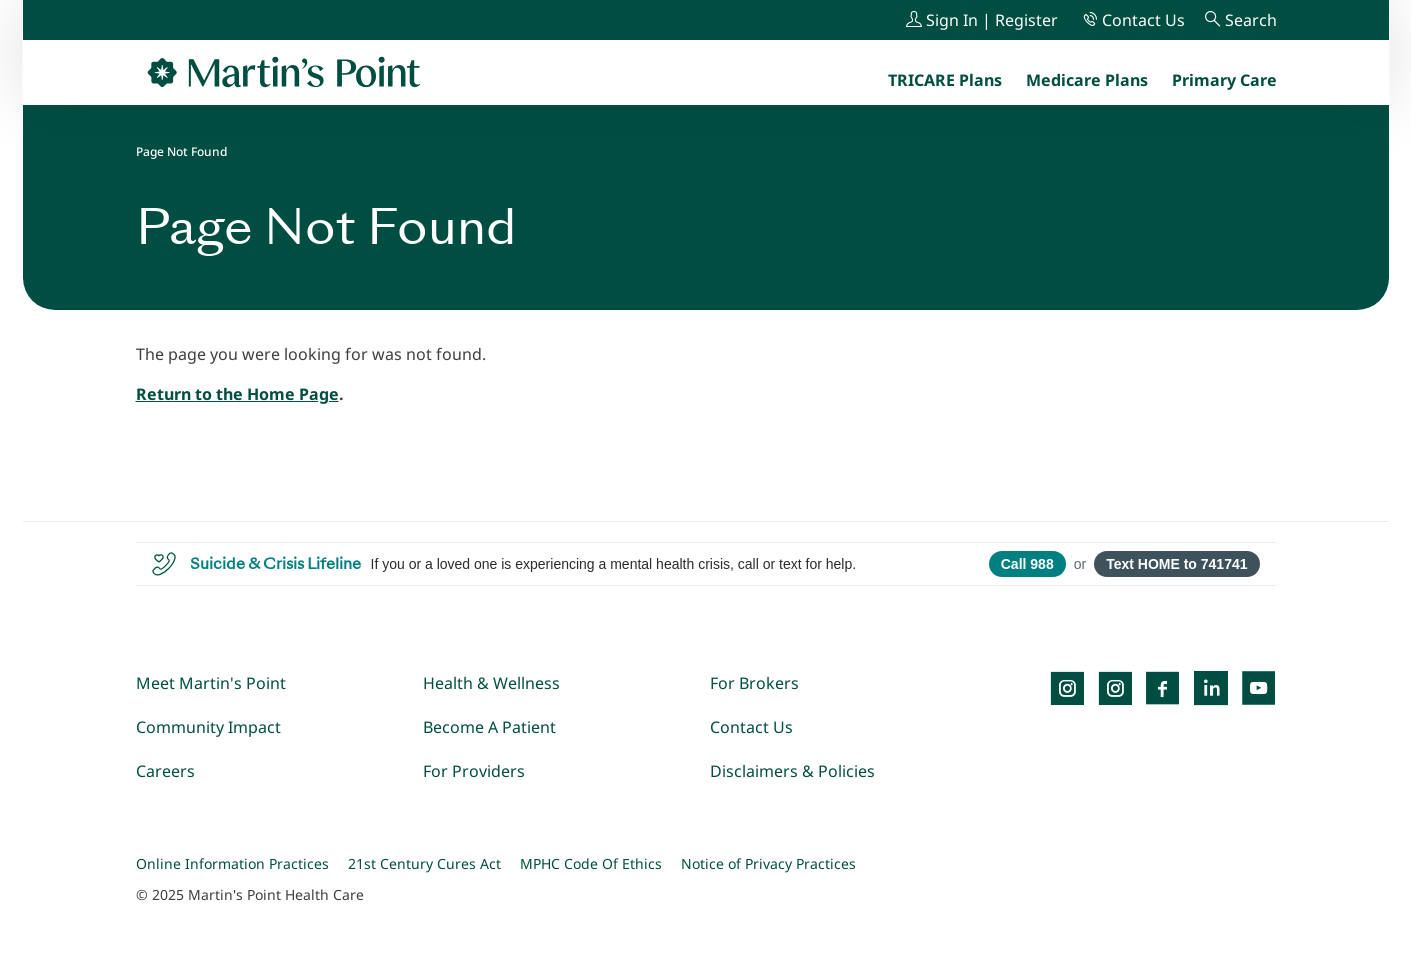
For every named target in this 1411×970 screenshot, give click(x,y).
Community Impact (208, 727)
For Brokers (754, 683)
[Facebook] (1163, 688)
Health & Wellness (491, 683)
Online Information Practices (232, 863)
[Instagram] (1115, 688)
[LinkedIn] (1211, 688)
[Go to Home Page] (284, 72)
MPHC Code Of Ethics (591, 863)
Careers (165, 771)
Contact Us (751, 727)
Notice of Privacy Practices (768, 863)
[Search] (1241, 20)
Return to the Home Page (237, 394)
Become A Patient (489, 727)
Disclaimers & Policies (792, 771)
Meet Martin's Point (211, 683)
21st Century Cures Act (424, 863)
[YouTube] (1259, 688)
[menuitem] (1224, 80)
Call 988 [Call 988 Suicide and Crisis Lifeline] (1027, 564)
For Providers (474, 771)
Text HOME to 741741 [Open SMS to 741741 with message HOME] (1176, 564)
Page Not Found (181, 151)
